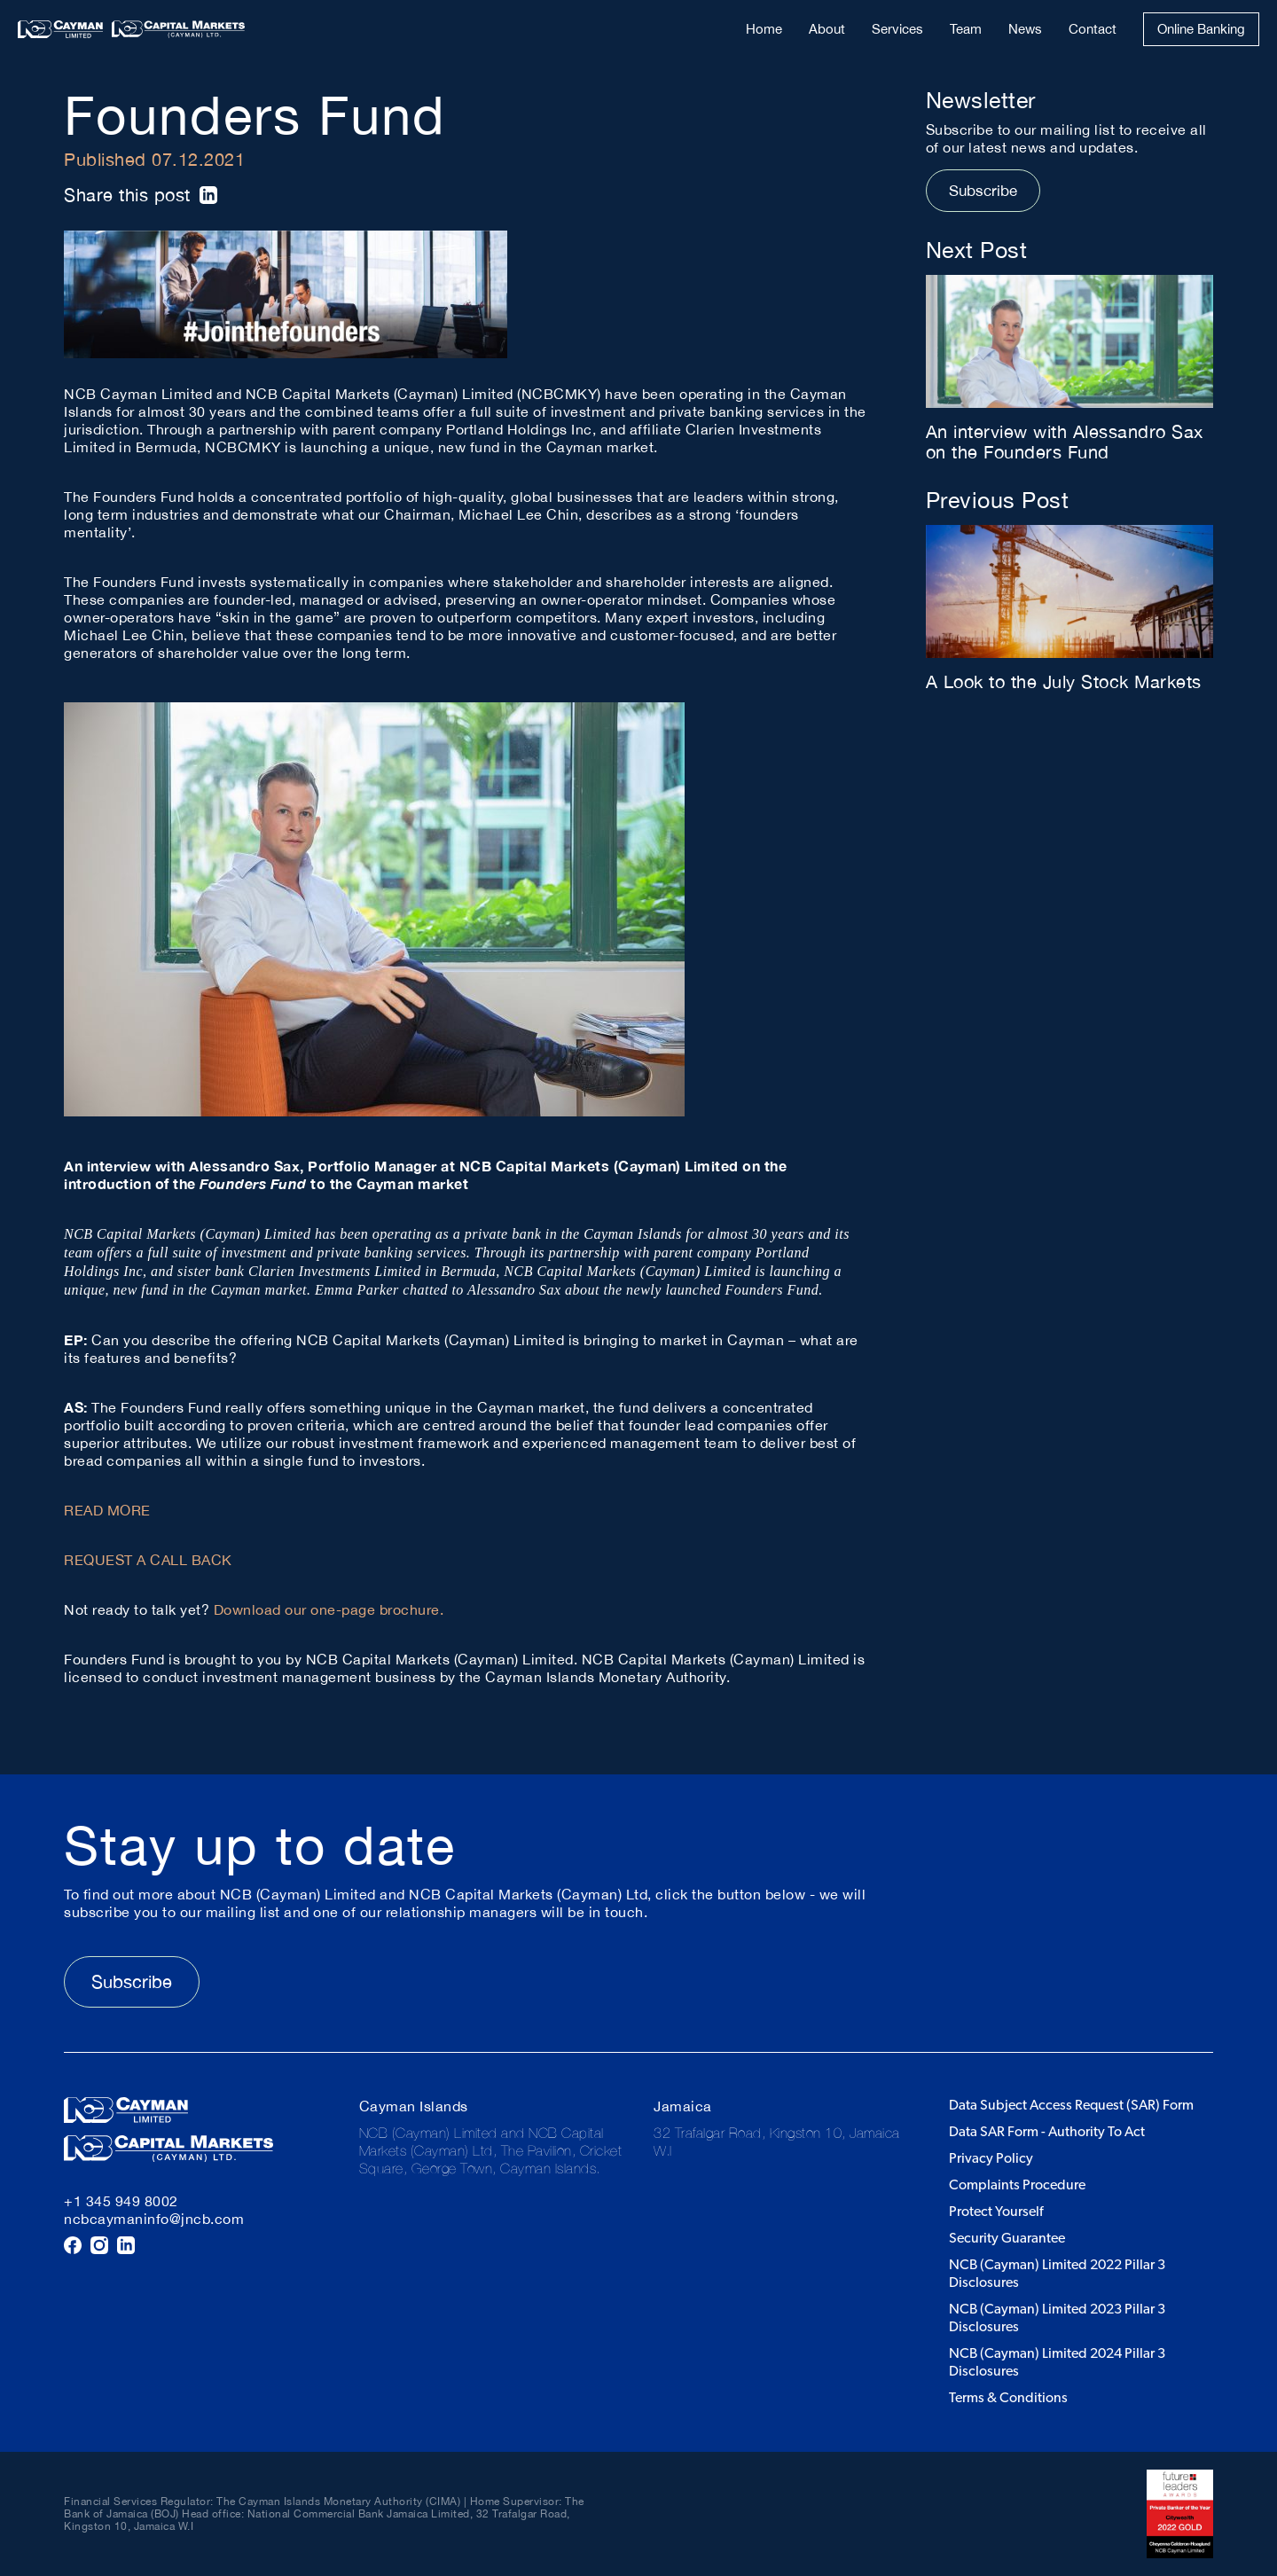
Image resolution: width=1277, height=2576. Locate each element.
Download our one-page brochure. (329, 1609)
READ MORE (107, 1510)
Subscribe (983, 191)
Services (897, 28)
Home (764, 28)
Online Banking (1201, 28)
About (827, 28)
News (1025, 28)
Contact (1092, 28)
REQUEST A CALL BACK (148, 1560)
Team (966, 28)
